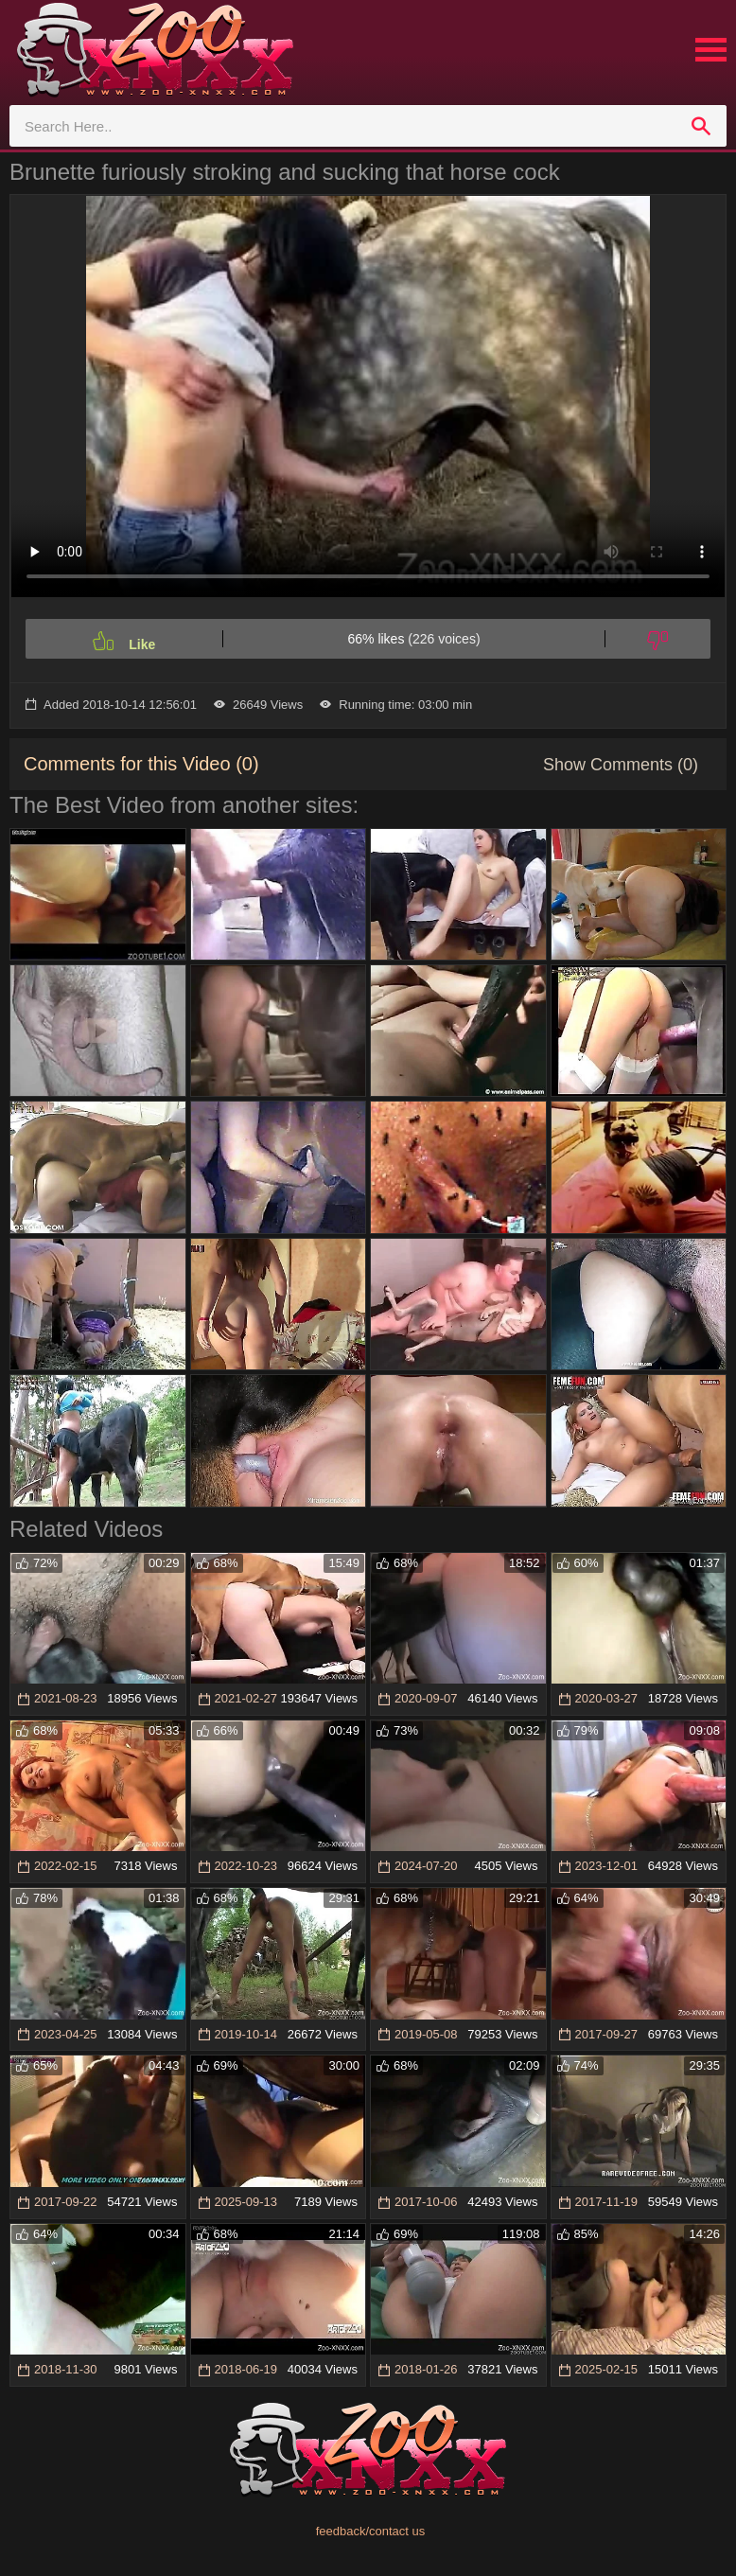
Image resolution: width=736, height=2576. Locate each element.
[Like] (124, 639)
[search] (701, 126)
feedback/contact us (371, 2531)
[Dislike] (657, 639)
